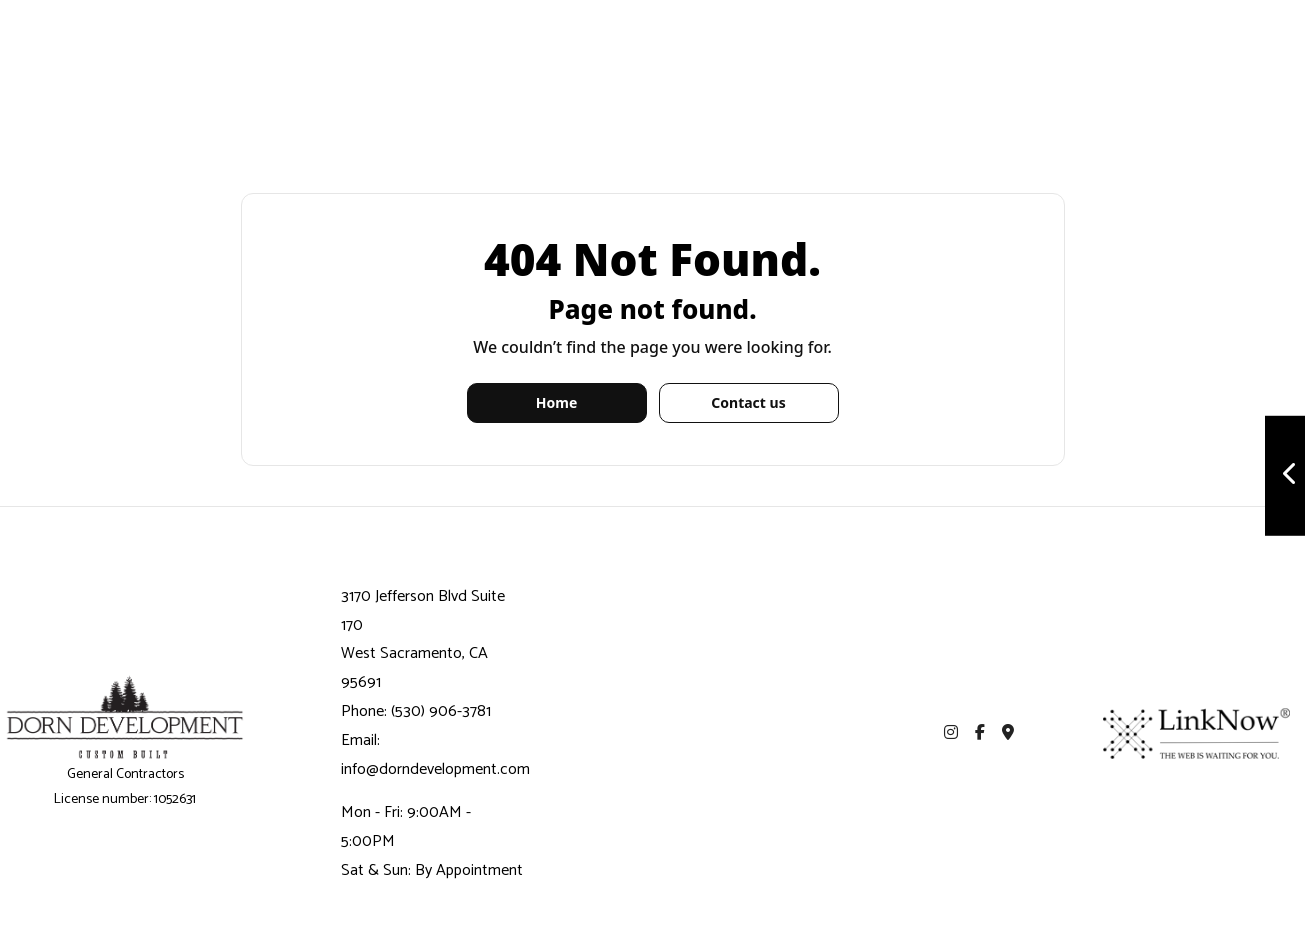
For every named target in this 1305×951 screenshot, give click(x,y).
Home (556, 402)
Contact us (748, 402)
